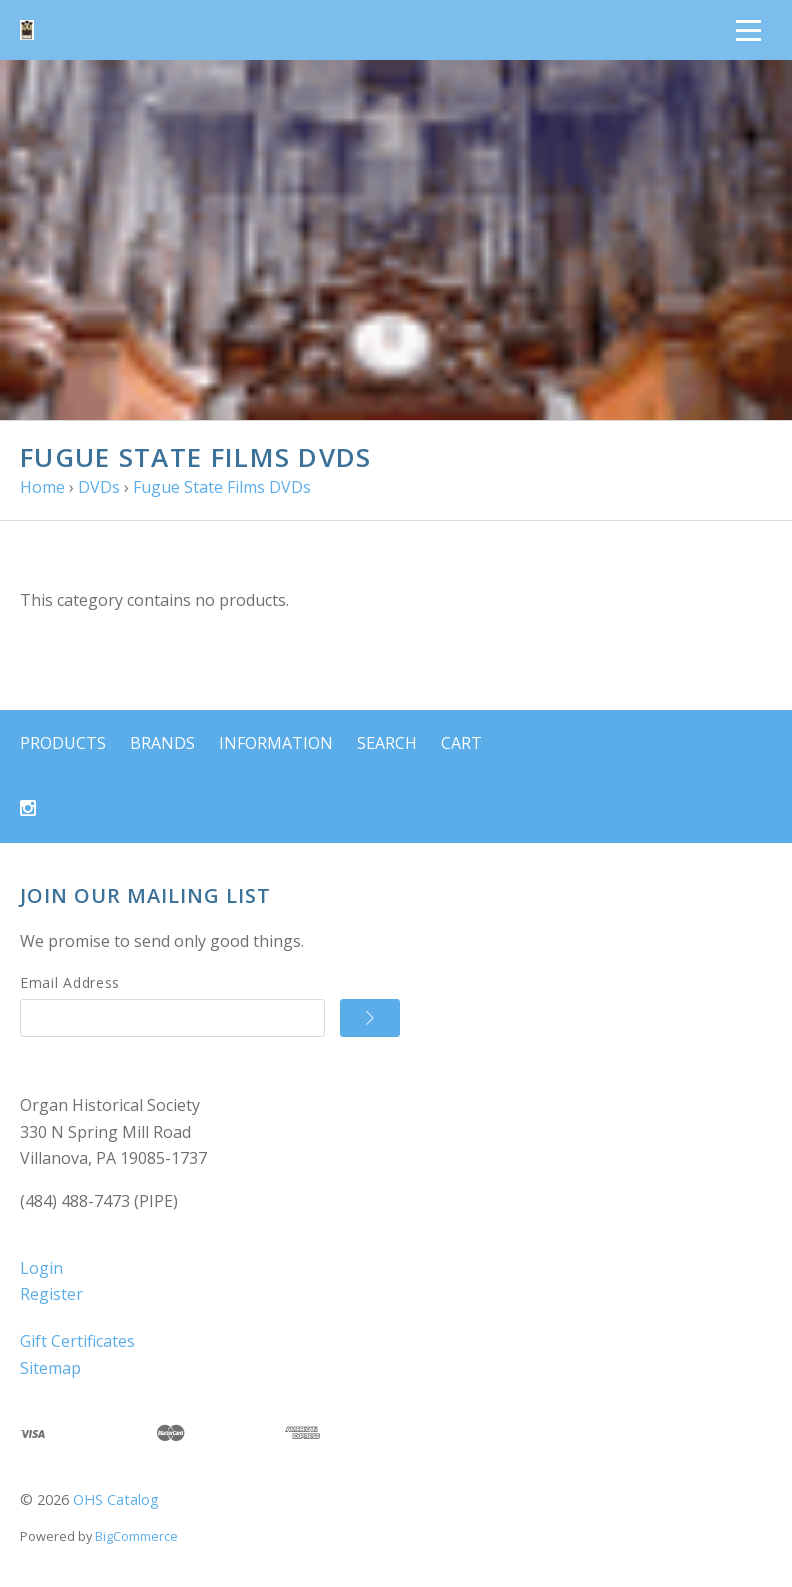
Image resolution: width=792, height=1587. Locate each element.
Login (41, 1268)
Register (51, 1294)
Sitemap (50, 1368)
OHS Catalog (116, 1499)
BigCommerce (136, 1536)
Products (63, 743)
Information (276, 743)
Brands (162, 743)
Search (387, 743)
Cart (461, 743)
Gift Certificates (77, 1341)
